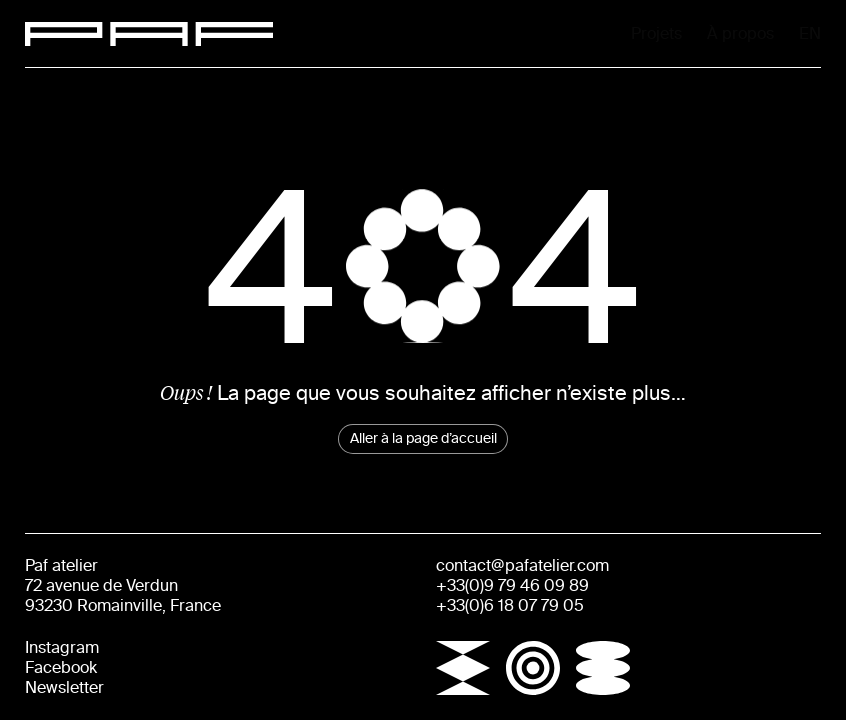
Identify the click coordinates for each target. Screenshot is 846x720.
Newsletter (64, 687)
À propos (654, 33)
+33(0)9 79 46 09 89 (512, 585)
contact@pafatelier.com (522, 565)
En (812, 35)
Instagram (62, 647)
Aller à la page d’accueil (423, 438)
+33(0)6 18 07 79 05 (510, 605)
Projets (485, 33)
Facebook (61, 667)
